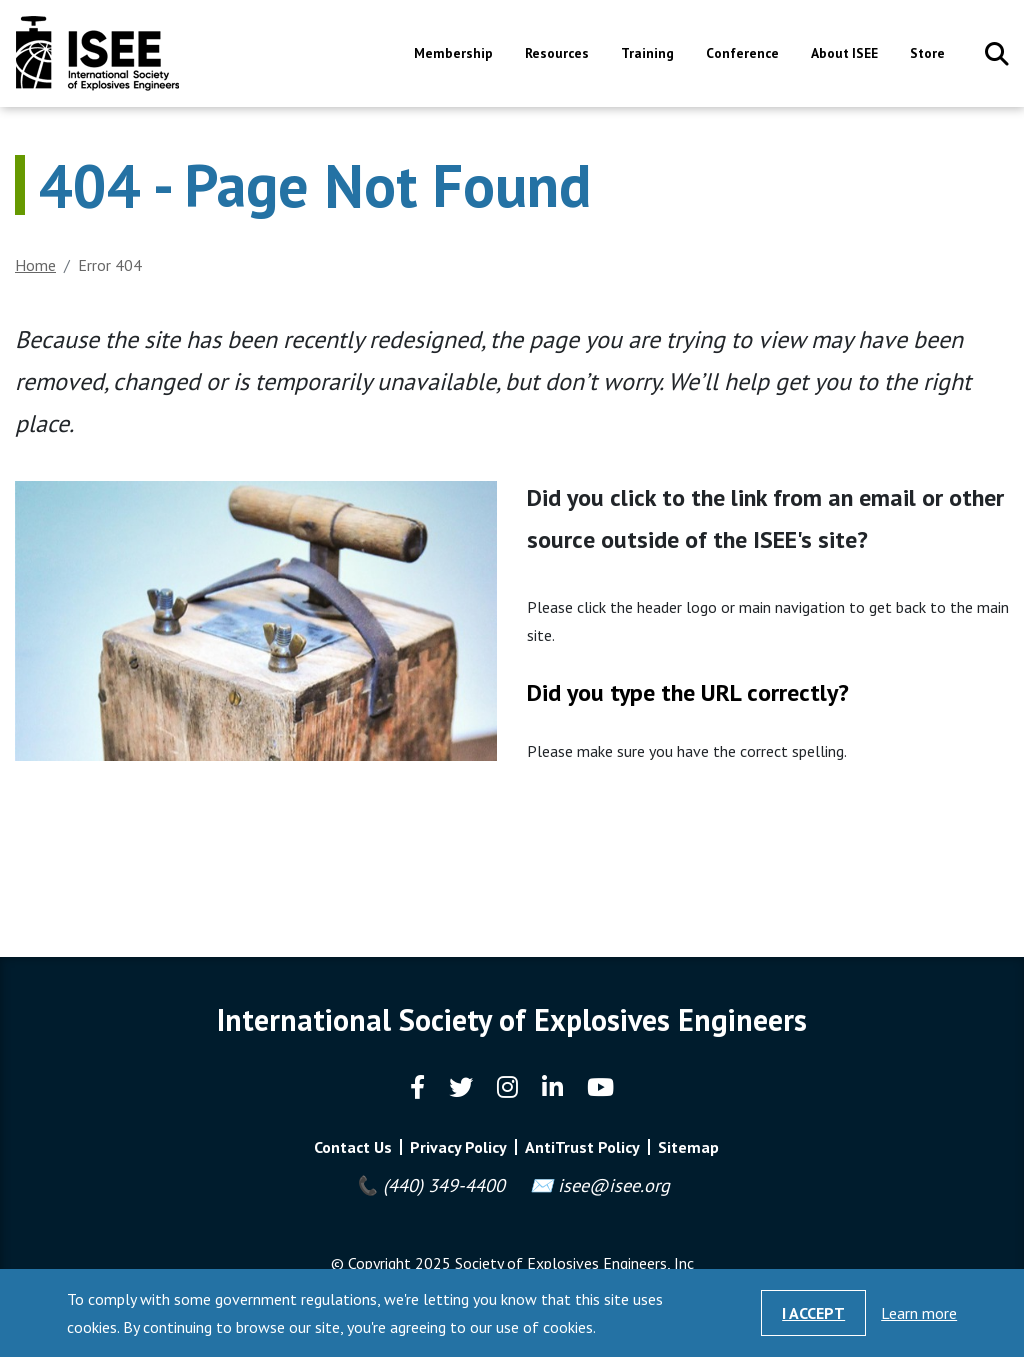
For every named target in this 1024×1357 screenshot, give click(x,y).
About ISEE (844, 54)
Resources (557, 54)
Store (927, 54)
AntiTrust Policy (582, 1147)
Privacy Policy (458, 1147)
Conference (742, 54)
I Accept (813, 1313)
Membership (453, 54)
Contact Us (353, 1147)
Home (35, 265)
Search (997, 54)
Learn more (919, 1313)
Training (647, 54)
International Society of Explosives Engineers (97, 53)
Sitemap (688, 1147)
